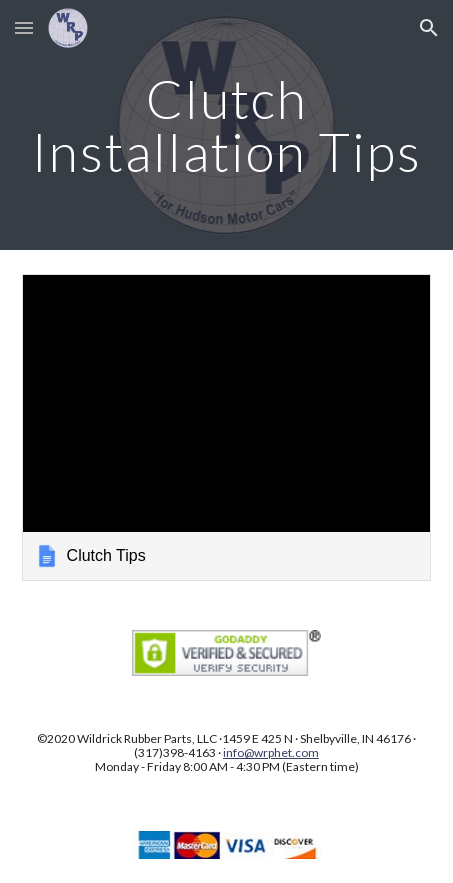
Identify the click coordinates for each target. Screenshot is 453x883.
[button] (24, 27)
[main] (227, 125)
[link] (227, 427)
